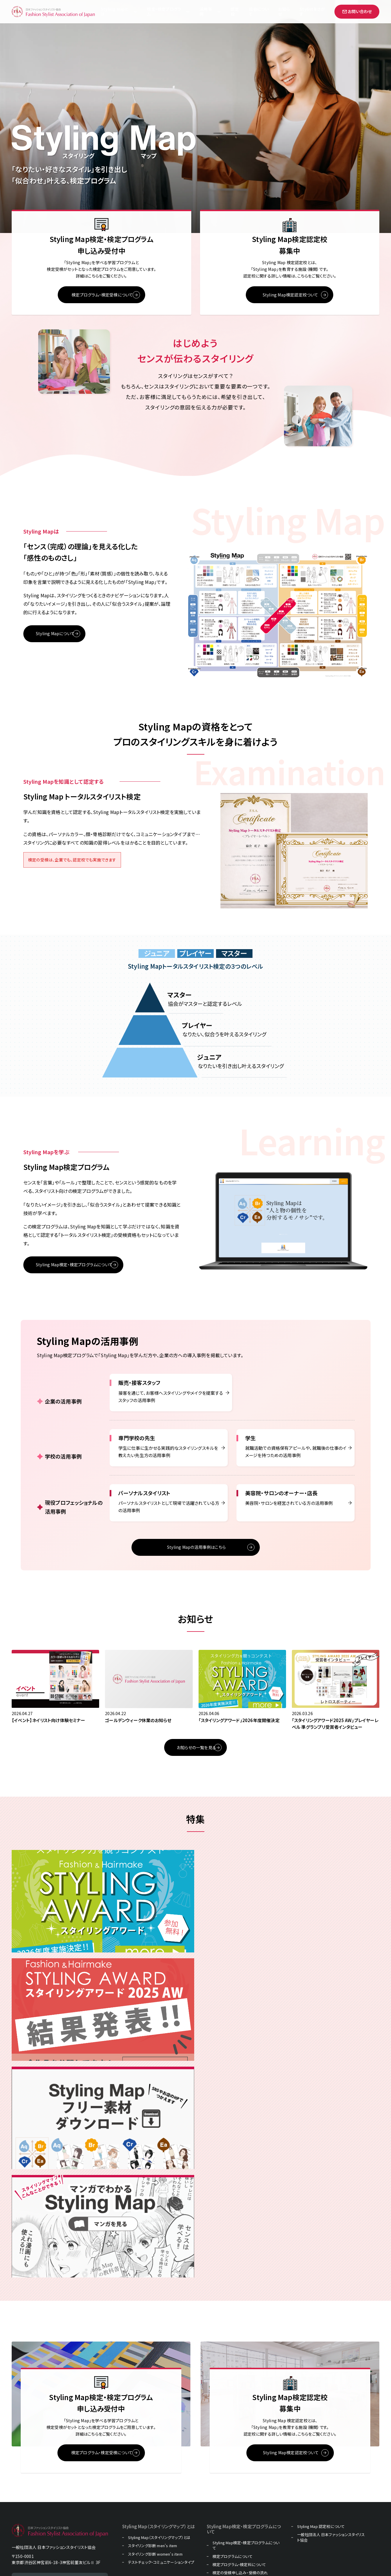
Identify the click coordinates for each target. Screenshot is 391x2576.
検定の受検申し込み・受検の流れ (240, 2426)
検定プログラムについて (233, 2409)
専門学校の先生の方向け (149, 2501)
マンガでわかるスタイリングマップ (241, 2481)
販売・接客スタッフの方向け (151, 2480)
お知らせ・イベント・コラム (234, 2457)
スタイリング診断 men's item (152, 2399)
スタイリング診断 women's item (155, 2407)
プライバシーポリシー (230, 2498)
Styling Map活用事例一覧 (150, 2459)
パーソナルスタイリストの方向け (154, 2530)
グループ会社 (223, 2506)
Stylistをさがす (312, 12)
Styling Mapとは (114, 12)
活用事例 (205, 12)
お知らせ (284, 12)
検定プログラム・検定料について (239, 2417)
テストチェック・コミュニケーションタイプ (161, 2415)
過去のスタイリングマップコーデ (239, 2473)
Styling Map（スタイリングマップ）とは (159, 2390)
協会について (259, 12)
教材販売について (228, 2434)
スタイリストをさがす (230, 2465)
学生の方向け (139, 2509)
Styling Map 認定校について (321, 2379)
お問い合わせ (357, 11)
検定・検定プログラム (164, 12)
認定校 (235, 12)
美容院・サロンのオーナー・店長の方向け (162, 2538)
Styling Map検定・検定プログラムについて (246, 2398)
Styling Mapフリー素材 (232, 2489)
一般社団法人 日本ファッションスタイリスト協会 (331, 2390)
